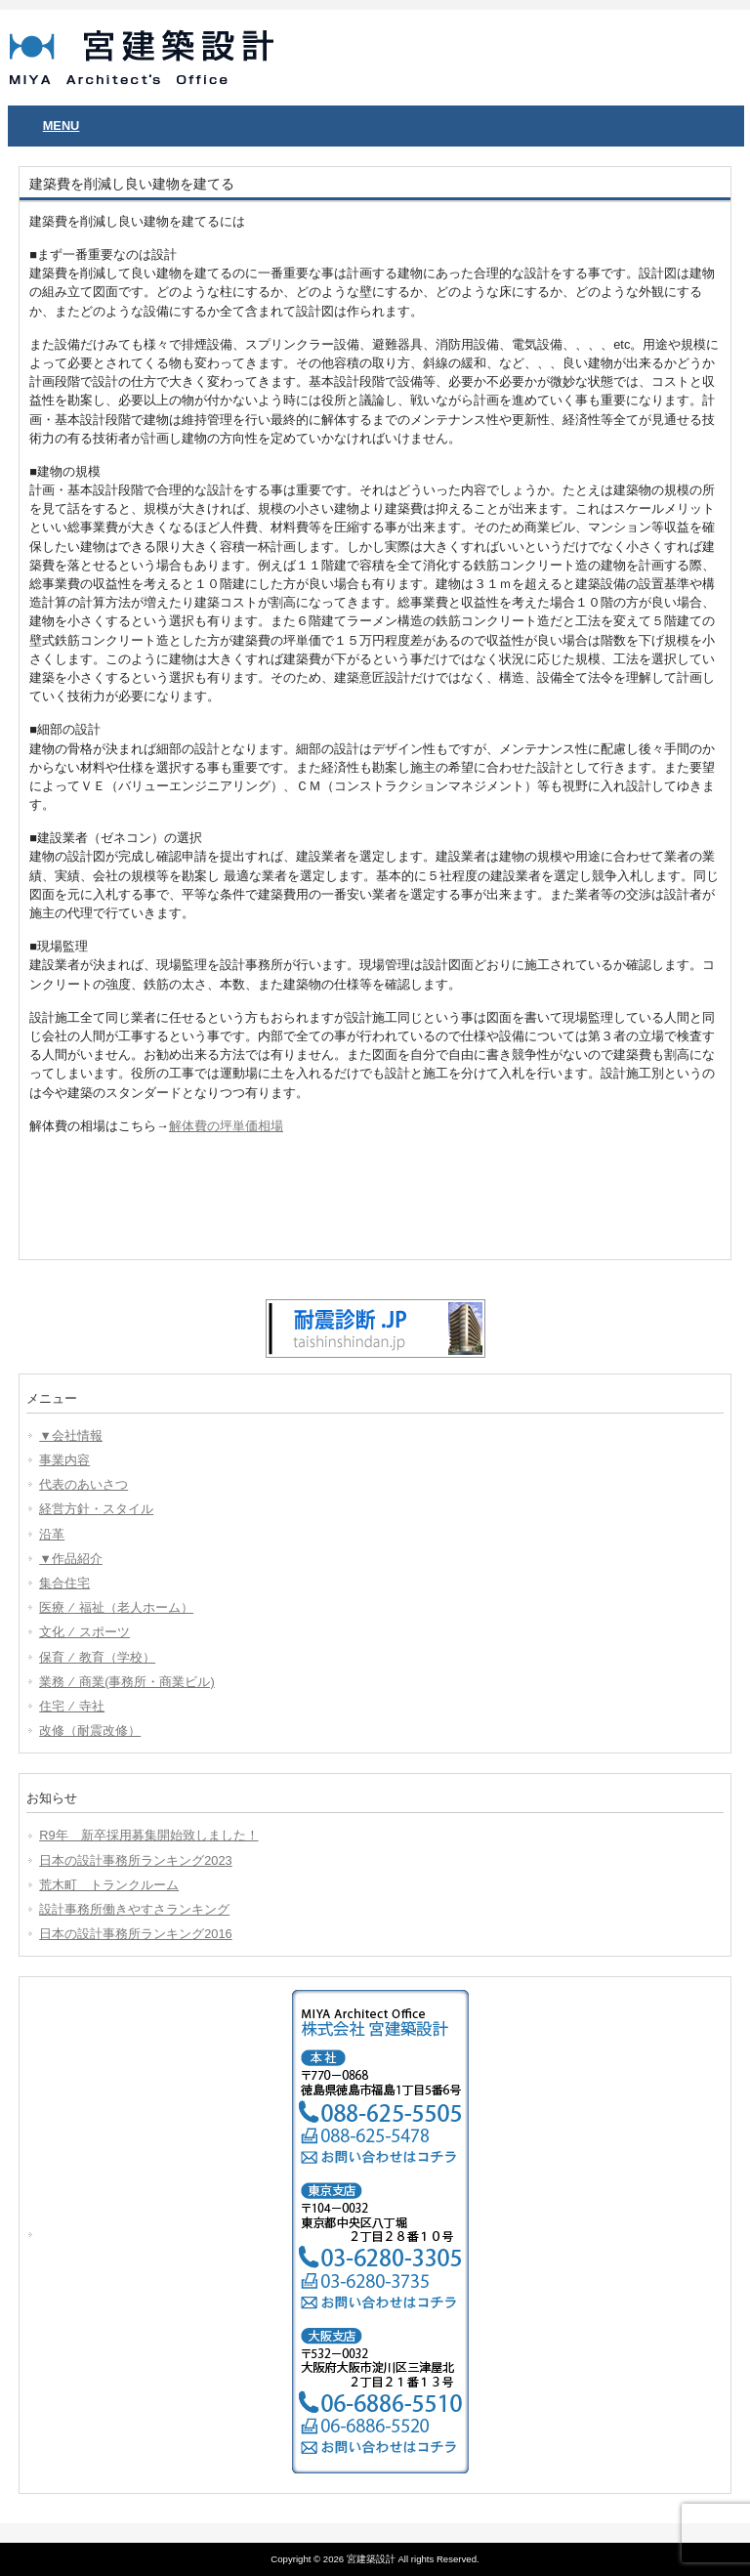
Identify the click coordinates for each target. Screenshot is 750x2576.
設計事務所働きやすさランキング (134, 1909)
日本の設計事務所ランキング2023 (135, 1860)
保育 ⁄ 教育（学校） (97, 1657)
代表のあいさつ (83, 1484)
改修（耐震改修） (90, 1730)
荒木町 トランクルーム (109, 1885)
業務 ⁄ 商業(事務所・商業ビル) (126, 1681)
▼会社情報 (71, 1435)
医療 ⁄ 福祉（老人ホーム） (116, 1607)
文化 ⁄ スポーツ (84, 1632)
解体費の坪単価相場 (226, 1126)
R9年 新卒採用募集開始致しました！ (148, 1835)
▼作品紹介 (71, 1558)
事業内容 (64, 1460)
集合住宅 (64, 1583)
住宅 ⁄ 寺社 (71, 1706)
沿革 (51, 1534)
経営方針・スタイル (96, 1508)
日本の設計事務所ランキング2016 (135, 1933)
